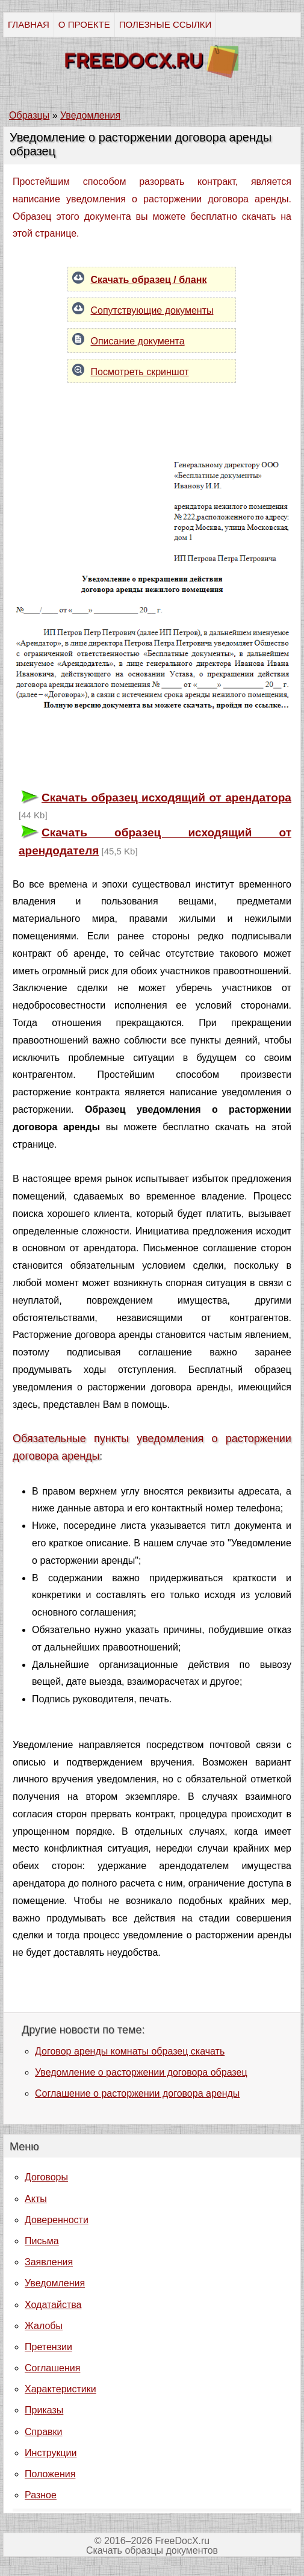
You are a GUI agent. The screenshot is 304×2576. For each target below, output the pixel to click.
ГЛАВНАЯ (28, 24)
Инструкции (50, 2453)
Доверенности (56, 2220)
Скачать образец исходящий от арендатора (166, 797)
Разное (41, 2495)
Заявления (49, 2262)
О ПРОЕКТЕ (84, 24)
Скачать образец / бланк (148, 280)
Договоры (46, 2177)
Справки (43, 2432)
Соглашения (52, 2368)
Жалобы (44, 2326)
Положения (50, 2474)
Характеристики (60, 2389)
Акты (36, 2199)
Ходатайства (53, 2305)
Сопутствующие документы (151, 310)
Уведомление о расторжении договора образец (141, 2072)
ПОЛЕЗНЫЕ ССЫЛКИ (165, 24)
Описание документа (137, 341)
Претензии (48, 2347)
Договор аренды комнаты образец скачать (130, 2051)
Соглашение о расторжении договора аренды (137, 2093)
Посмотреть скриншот (139, 372)
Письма (42, 2241)
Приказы (44, 2410)
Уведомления (55, 2283)
